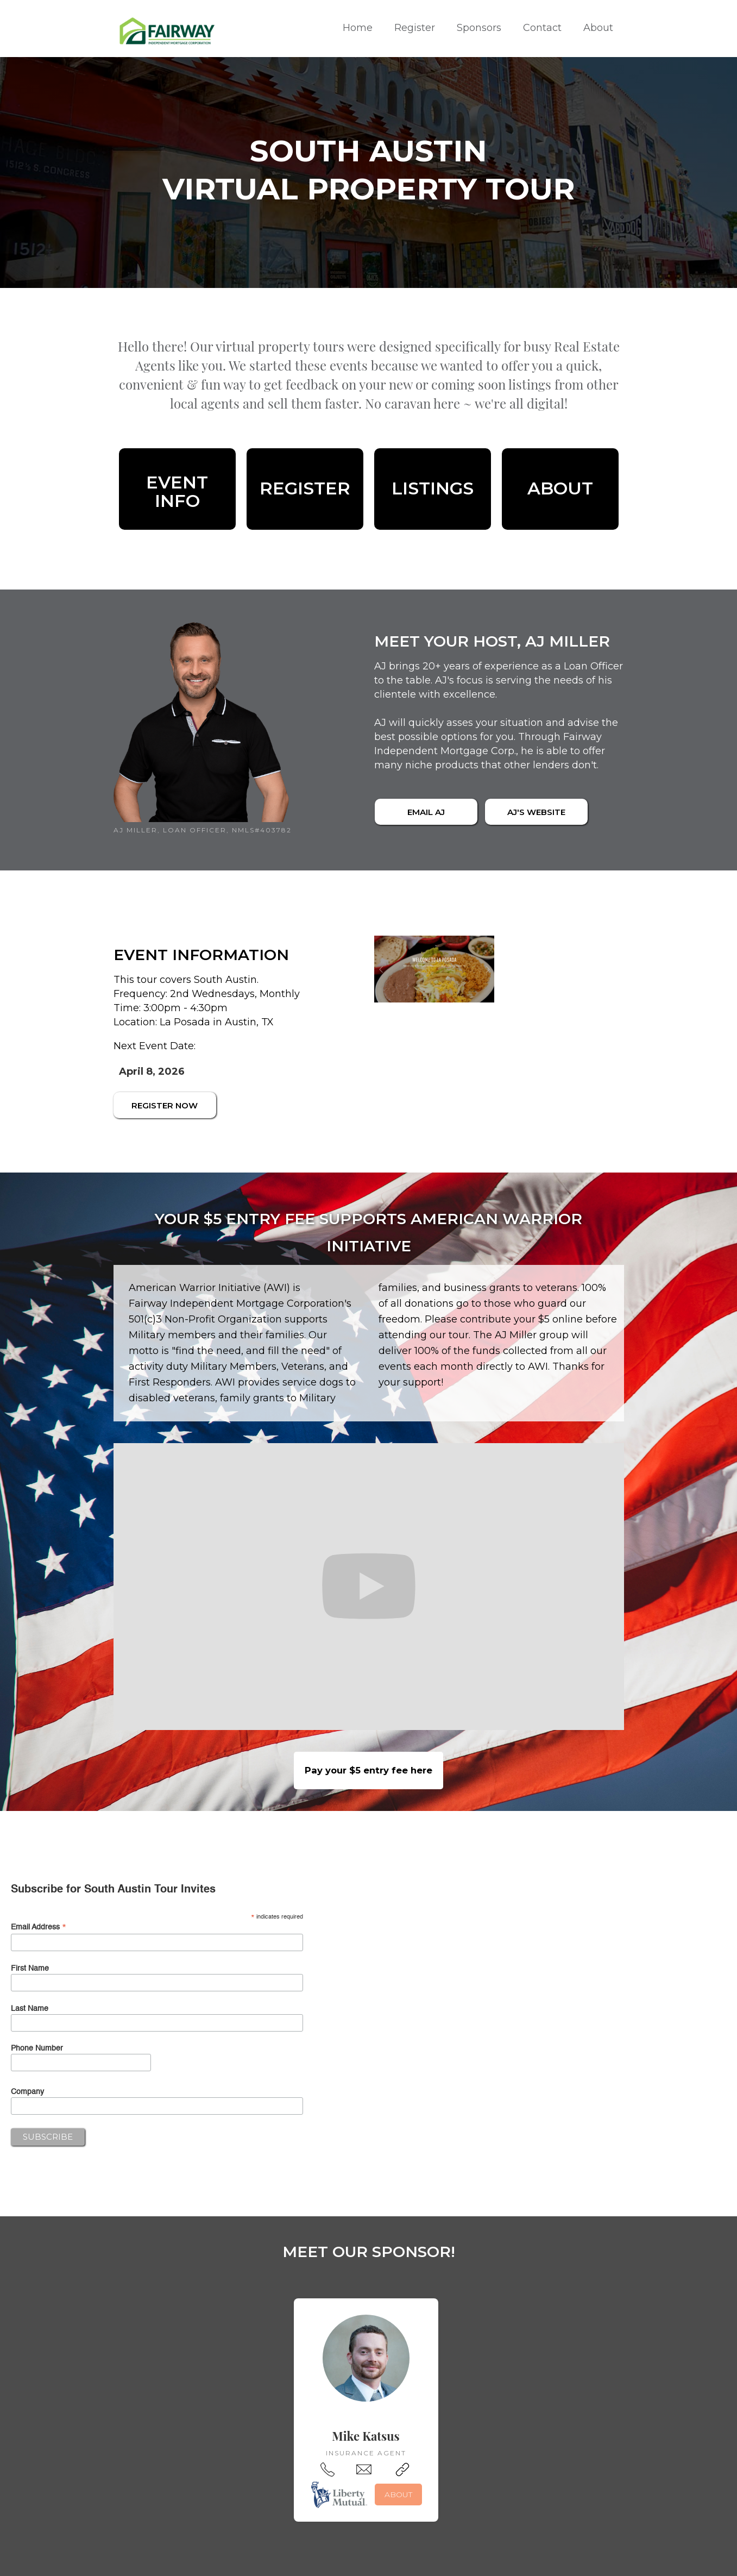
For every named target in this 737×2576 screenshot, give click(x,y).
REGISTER (305, 488)
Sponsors (479, 28)
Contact (542, 28)
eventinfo (177, 491)
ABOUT (398, 2494)
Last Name (29, 2009)
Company (27, 2092)
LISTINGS (433, 488)
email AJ (426, 812)
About (598, 28)
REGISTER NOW (164, 1105)
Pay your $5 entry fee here (368, 1770)
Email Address (38, 1927)
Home (358, 28)
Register (414, 28)
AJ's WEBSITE (536, 812)
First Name (30, 1968)
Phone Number (37, 2048)
